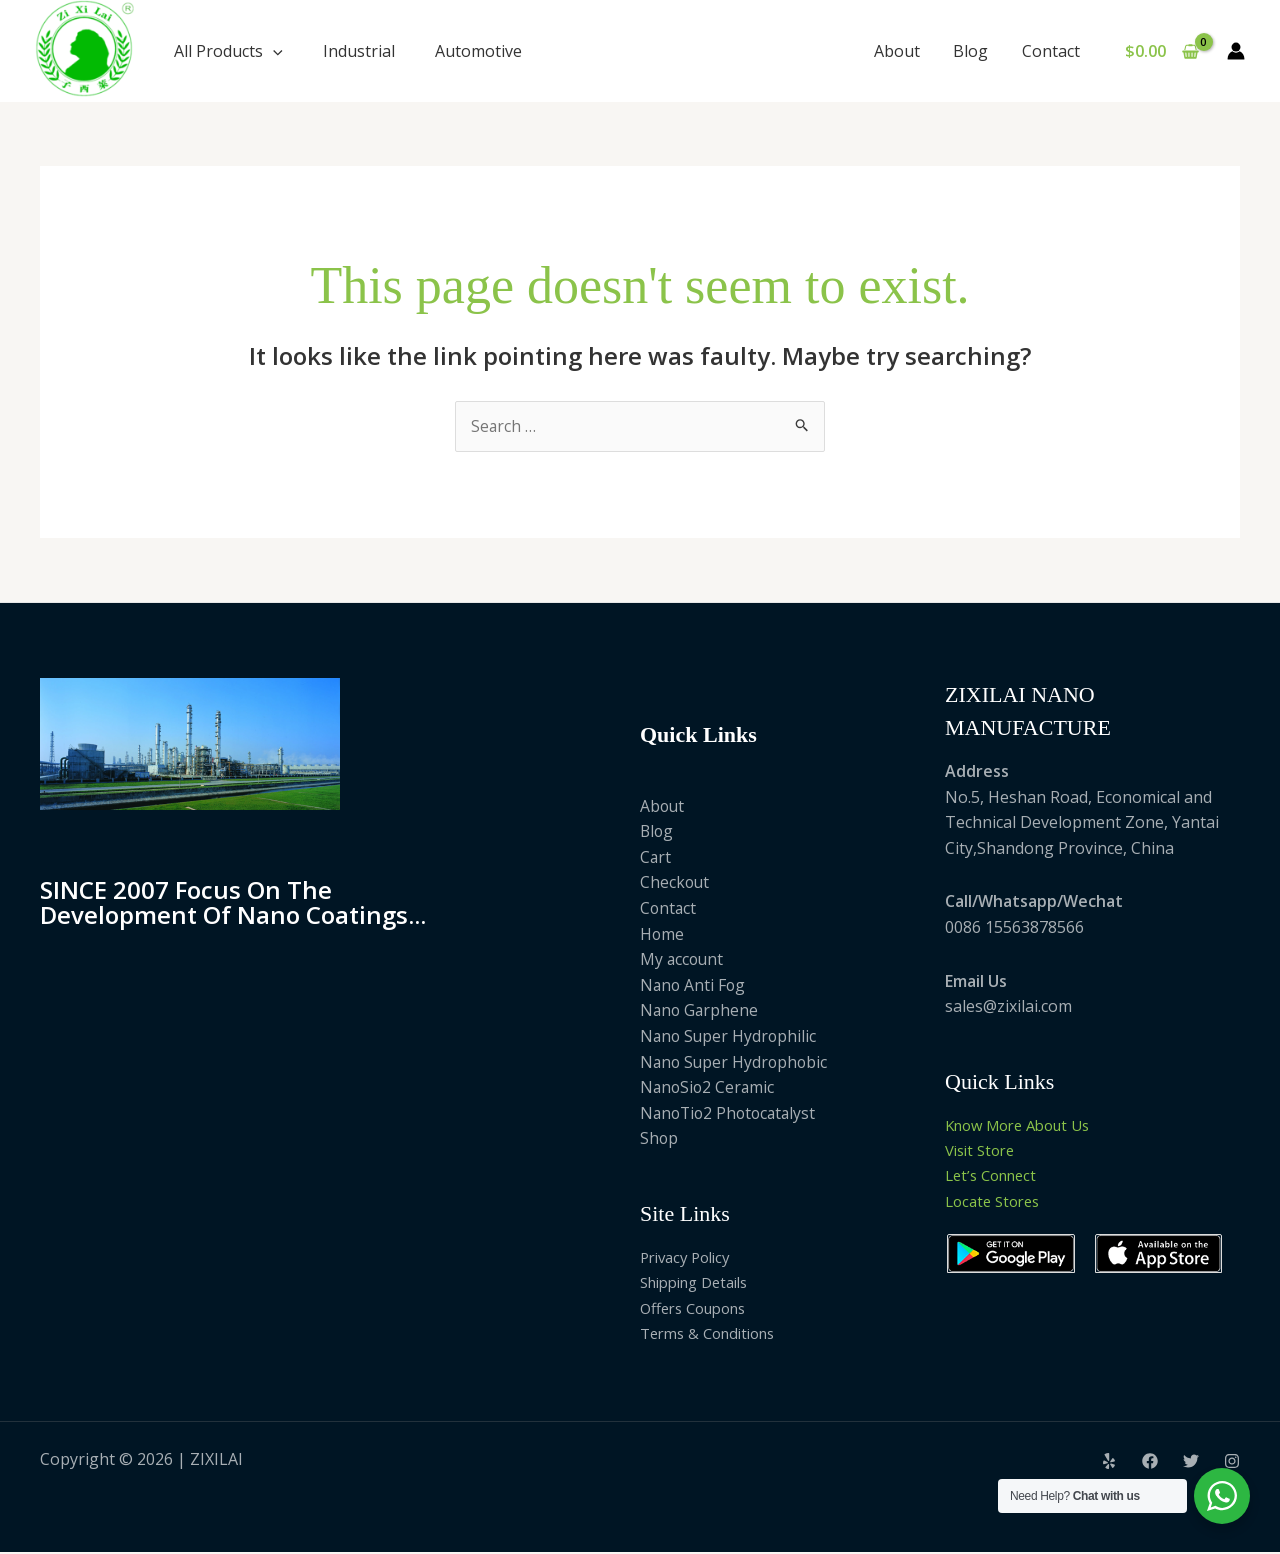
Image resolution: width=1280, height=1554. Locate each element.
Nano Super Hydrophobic (736, 1062)
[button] (273, 51)
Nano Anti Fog (694, 985)
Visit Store (983, 1151)
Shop (659, 1139)
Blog (972, 51)
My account (683, 960)
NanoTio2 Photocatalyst (731, 1113)
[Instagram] (1232, 1463)
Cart (656, 857)
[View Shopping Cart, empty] (1161, 51)
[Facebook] (1150, 1463)
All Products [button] (228, 51)
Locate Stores (996, 1202)
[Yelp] (1109, 1463)
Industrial (359, 51)
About (900, 51)
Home (662, 934)
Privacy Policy (690, 1257)
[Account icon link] (1236, 51)
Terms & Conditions (714, 1334)
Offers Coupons (699, 1309)
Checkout (675, 883)
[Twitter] (1191, 1463)
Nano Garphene (700, 1011)
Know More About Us (1025, 1125)
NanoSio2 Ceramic (709, 1088)
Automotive (478, 51)
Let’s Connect (995, 1177)
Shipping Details (701, 1283)
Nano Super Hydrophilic (730, 1036)
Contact (1051, 51)
